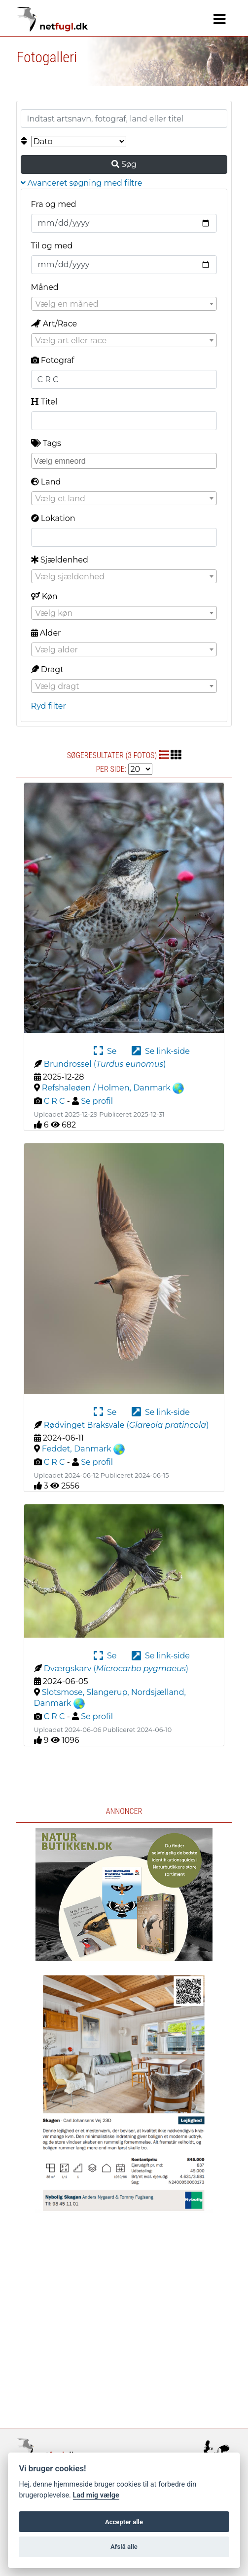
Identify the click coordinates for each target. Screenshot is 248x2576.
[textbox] (124, 304)
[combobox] (124, 304)
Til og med (52, 245)
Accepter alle (124, 2522)
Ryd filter (48, 706)
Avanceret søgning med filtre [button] (81, 183)
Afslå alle (124, 2546)
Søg (124, 164)
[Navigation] (219, 19)
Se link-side (161, 1051)
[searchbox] (125, 460)
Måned (45, 287)
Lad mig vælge (96, 2495)
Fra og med (53, 204)
